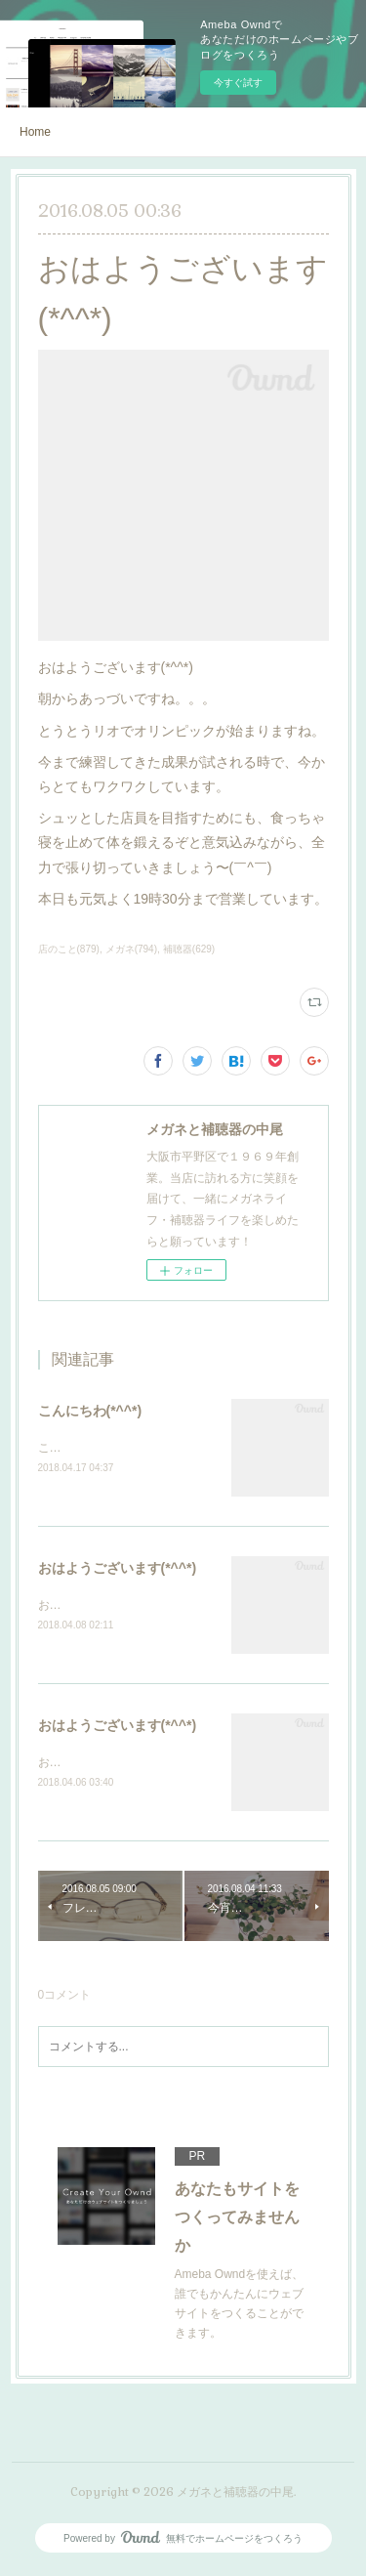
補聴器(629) (189, 949)
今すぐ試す (238, 82)
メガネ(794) (131, 949)
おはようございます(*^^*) (117, 1570)
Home (35, 132)
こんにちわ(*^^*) (90, 1410)
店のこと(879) (69, 949)
